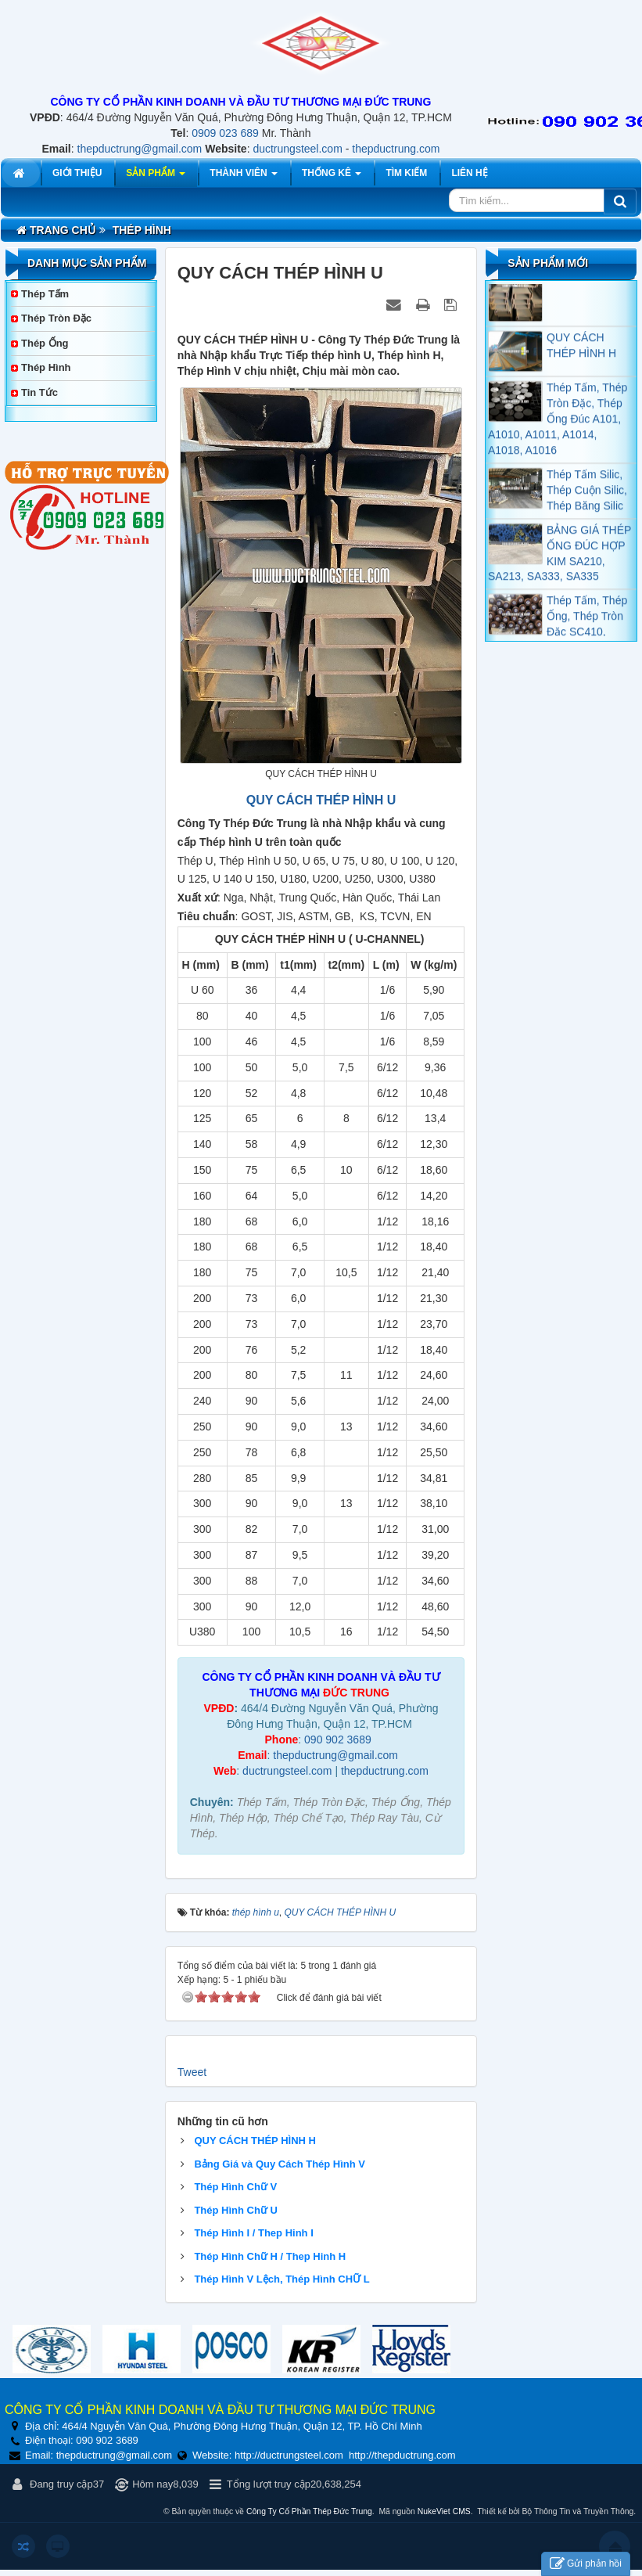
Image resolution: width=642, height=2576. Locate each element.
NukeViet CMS (444, 2511)
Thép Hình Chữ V (235, 2187)
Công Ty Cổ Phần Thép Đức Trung (309, 2511)
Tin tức (39, 392)
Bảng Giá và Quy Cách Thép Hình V (279, 2164)
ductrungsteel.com (297, 148)
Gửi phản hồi (586, 2563)
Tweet (192, 2072)
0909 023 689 (225, 133)
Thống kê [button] (331, 177)
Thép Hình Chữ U (236, 2210)
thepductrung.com (395, 148)
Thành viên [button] (244, 177)
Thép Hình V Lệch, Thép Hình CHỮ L (281, 2279)
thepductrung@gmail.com (140, 148)
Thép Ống (45, 343)
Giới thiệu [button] (77, 172)
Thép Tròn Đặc (56, 318)
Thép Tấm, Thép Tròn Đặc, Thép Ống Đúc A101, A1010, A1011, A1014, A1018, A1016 (557, 430)
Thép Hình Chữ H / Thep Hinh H (270, 2256)
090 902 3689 (337, 1739)
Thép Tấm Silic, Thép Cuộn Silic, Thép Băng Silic (587, 501)
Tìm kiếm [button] (406, 172)
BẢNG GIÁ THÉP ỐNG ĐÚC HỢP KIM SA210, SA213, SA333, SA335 (559, 564)
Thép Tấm (45, 294)
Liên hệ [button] (469, 172)
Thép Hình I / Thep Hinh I (253, 2233)
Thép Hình (46, 367)
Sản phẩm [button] (155, 177)
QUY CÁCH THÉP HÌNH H (255, 2140)
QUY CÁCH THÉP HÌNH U (321, 800)
